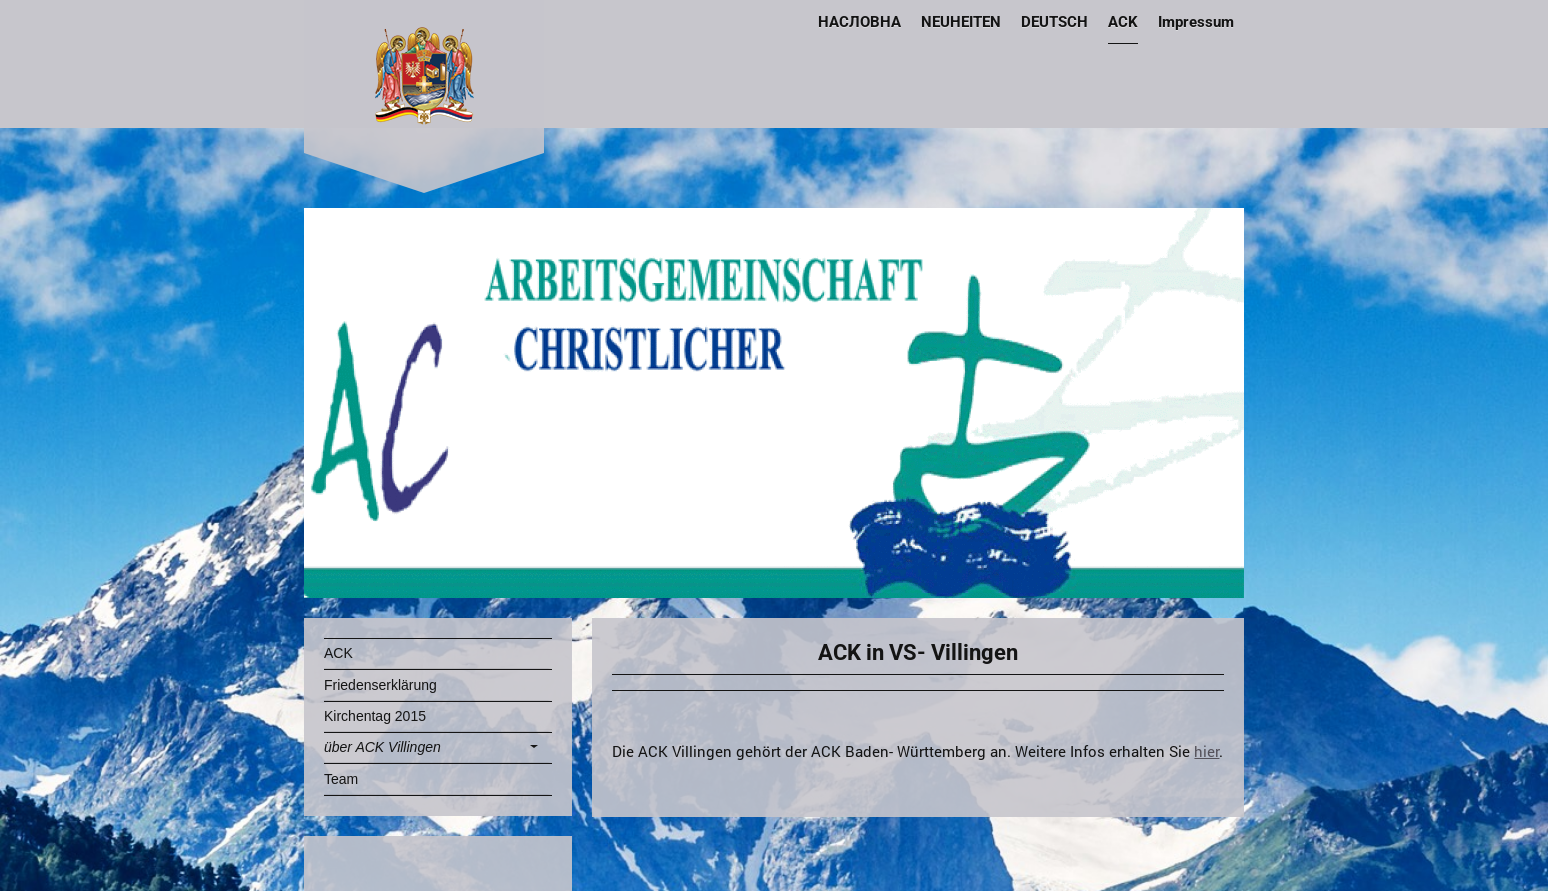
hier (1206, 751)
